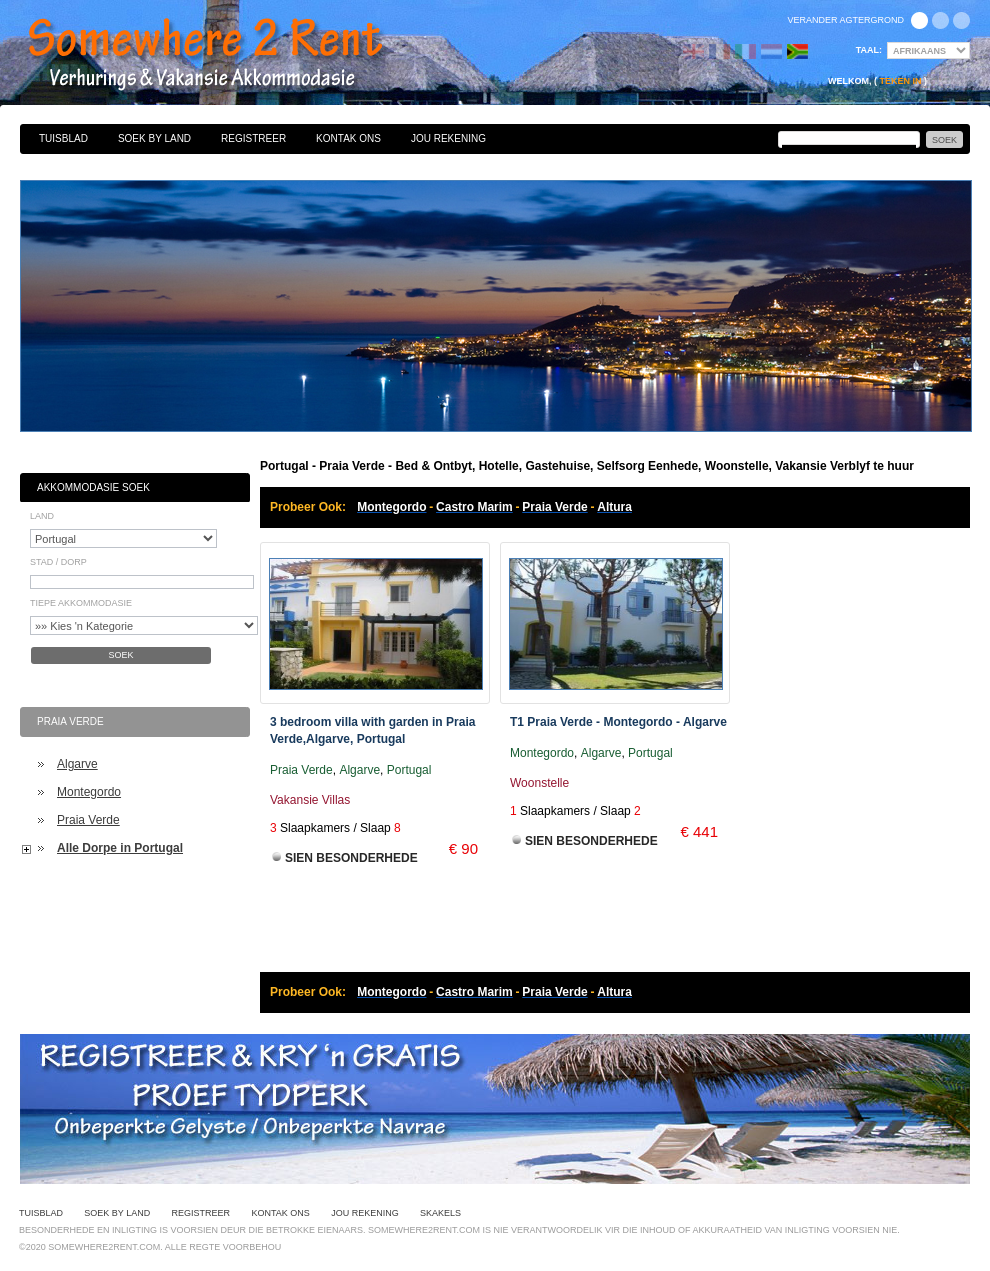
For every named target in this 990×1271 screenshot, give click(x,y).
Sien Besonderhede (351, 858)
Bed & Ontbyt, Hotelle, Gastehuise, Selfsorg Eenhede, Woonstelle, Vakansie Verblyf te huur (227, 55)
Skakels (440, 1213)
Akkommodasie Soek (93, 487)
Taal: (869, 50)
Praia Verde (88, 820)
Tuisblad (63, 138)
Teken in (900, 81)
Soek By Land (154, 138)
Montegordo (89, 792)
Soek (120, 655)
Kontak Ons (348, 138)
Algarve (77, 764)
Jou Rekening (448, 138)
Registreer (253, 138)
